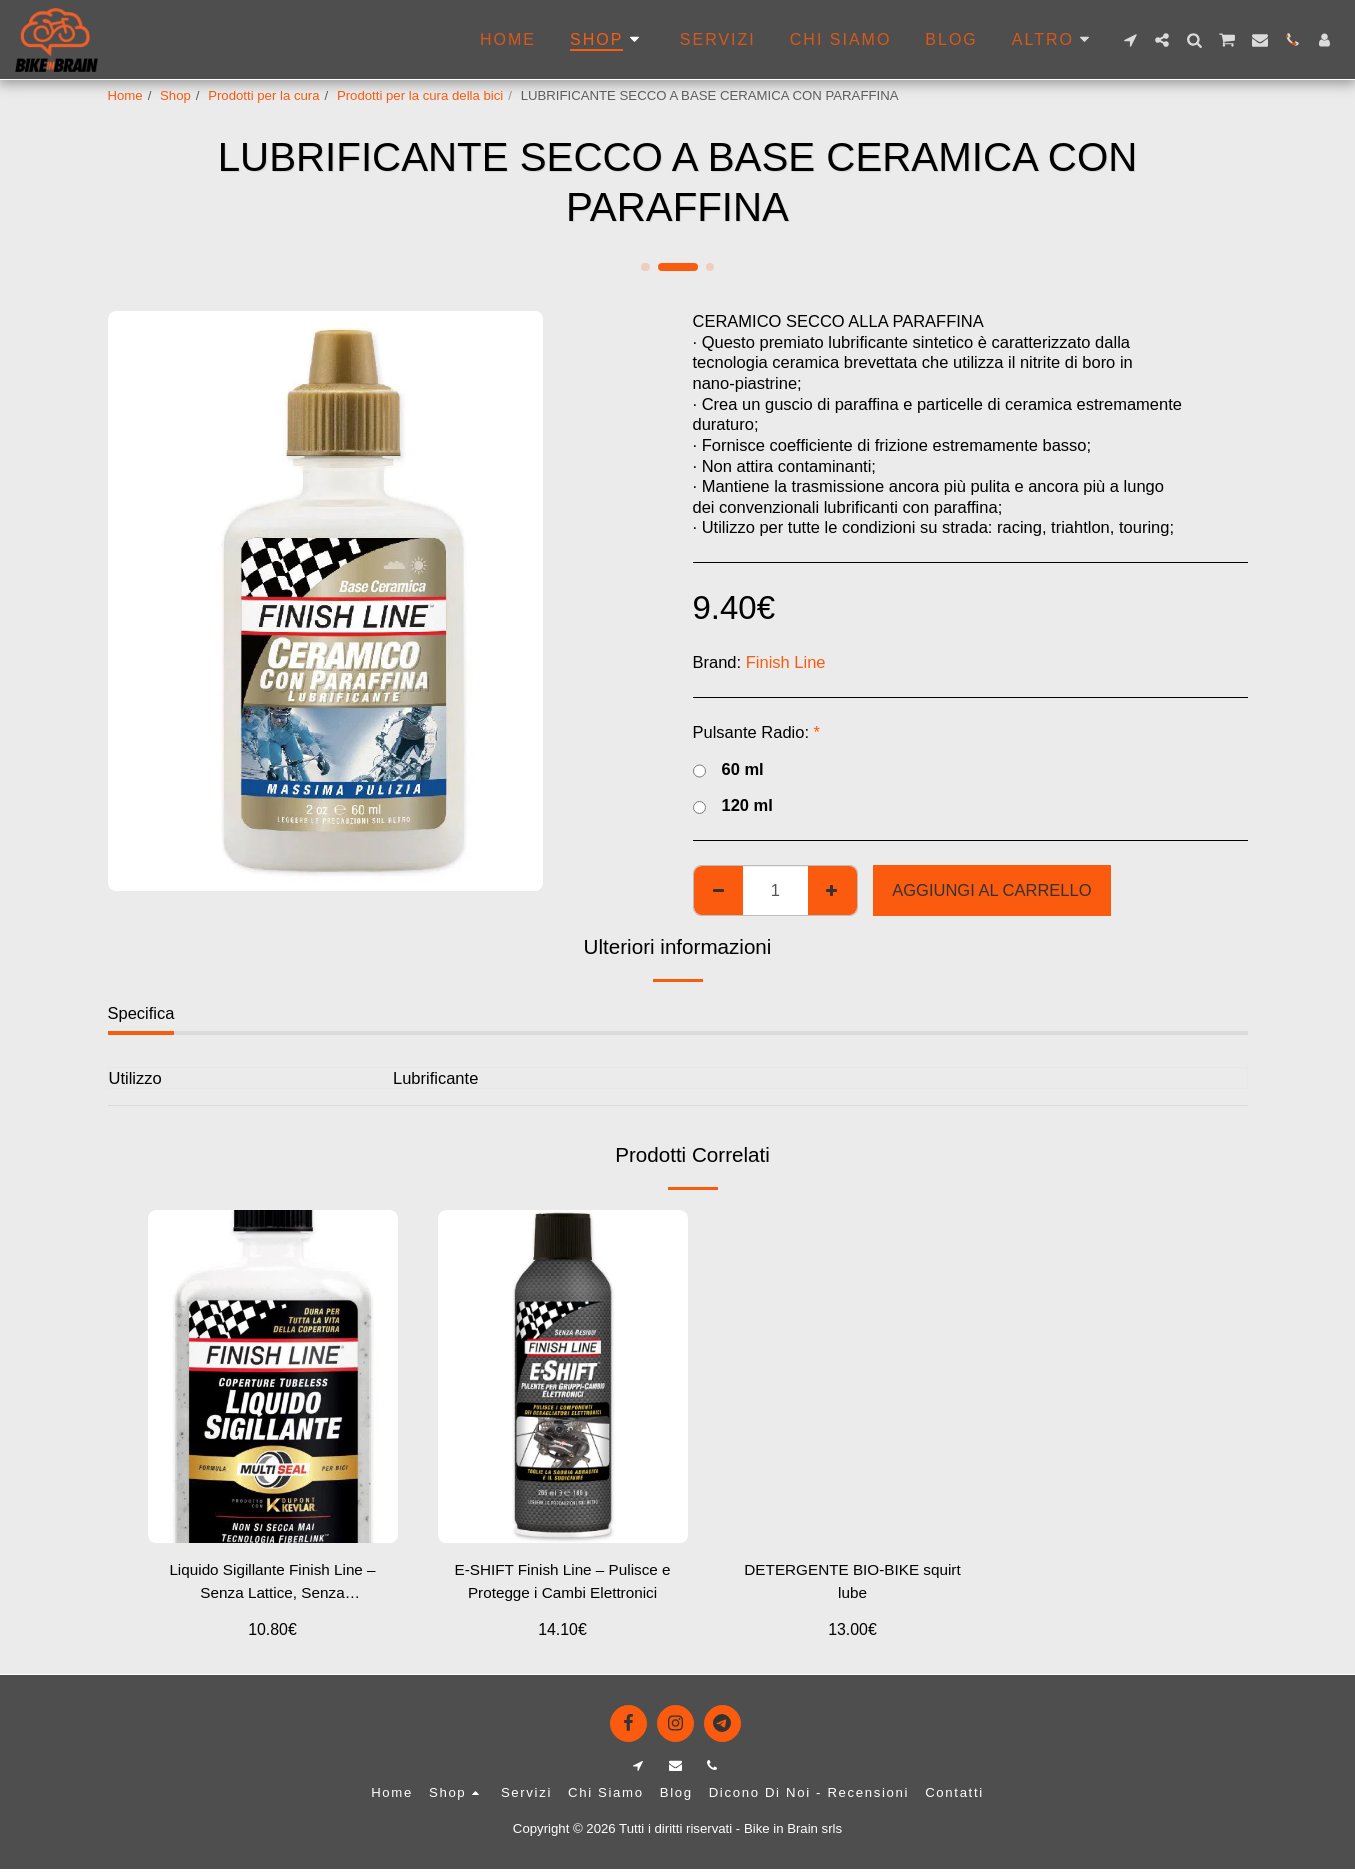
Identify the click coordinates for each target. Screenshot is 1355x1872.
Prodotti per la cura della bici (420, 95)
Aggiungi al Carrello (991, 890)
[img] (273, 1376)
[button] (1130, 40)
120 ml (733, 806)
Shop (175, 95)
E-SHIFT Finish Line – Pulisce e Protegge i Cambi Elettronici (562, 1585)
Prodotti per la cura (263, 95)
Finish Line (786, 662)
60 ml (728, 770)
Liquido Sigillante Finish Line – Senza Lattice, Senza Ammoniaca (272, 1585)
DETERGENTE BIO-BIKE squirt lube (852, 1583)
